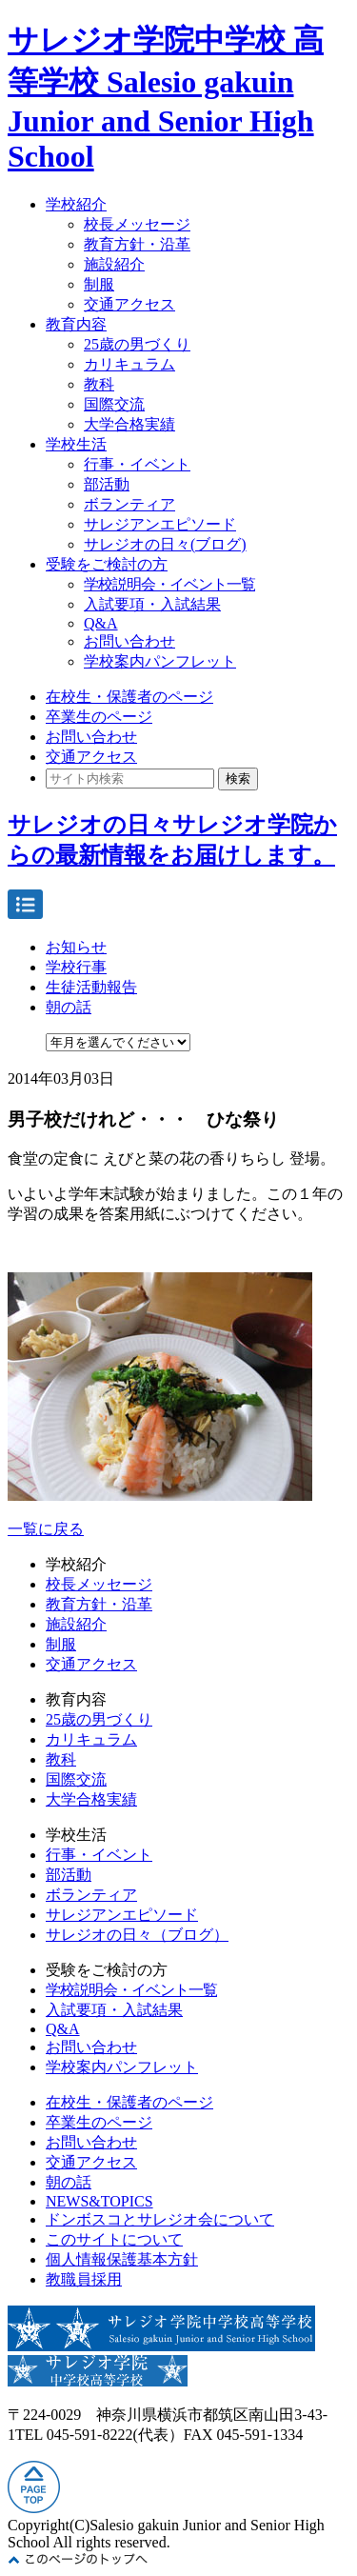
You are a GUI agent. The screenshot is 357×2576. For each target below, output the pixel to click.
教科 (99, 384)
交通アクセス (129, 304)
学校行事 (76, 967)
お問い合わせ (129, 641)
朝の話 (68, 1007)
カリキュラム (129, 364)
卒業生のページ (99, 717)
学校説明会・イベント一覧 (169, 584)
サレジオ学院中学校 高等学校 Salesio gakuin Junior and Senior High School (166, 98)
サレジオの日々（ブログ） (137, 1935)
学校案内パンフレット (160, 661)
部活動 (106, 484)
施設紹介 (114, 264)
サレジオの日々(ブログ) (165, 544)
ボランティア (129, 504)
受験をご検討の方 (107, 564)
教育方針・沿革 (137, 244)
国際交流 (114, 404)
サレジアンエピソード (160, 524)
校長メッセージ (137, 224)
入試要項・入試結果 (152, 604)
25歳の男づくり (137, 344)
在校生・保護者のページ (129, 697)
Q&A (101, 623)
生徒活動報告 (91, 987)
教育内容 (76, 324)
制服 (99, 284)
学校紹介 (76, 204)
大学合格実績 (129, 424)
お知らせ (76, 947)
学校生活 (76, 444)
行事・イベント (137, 464)
